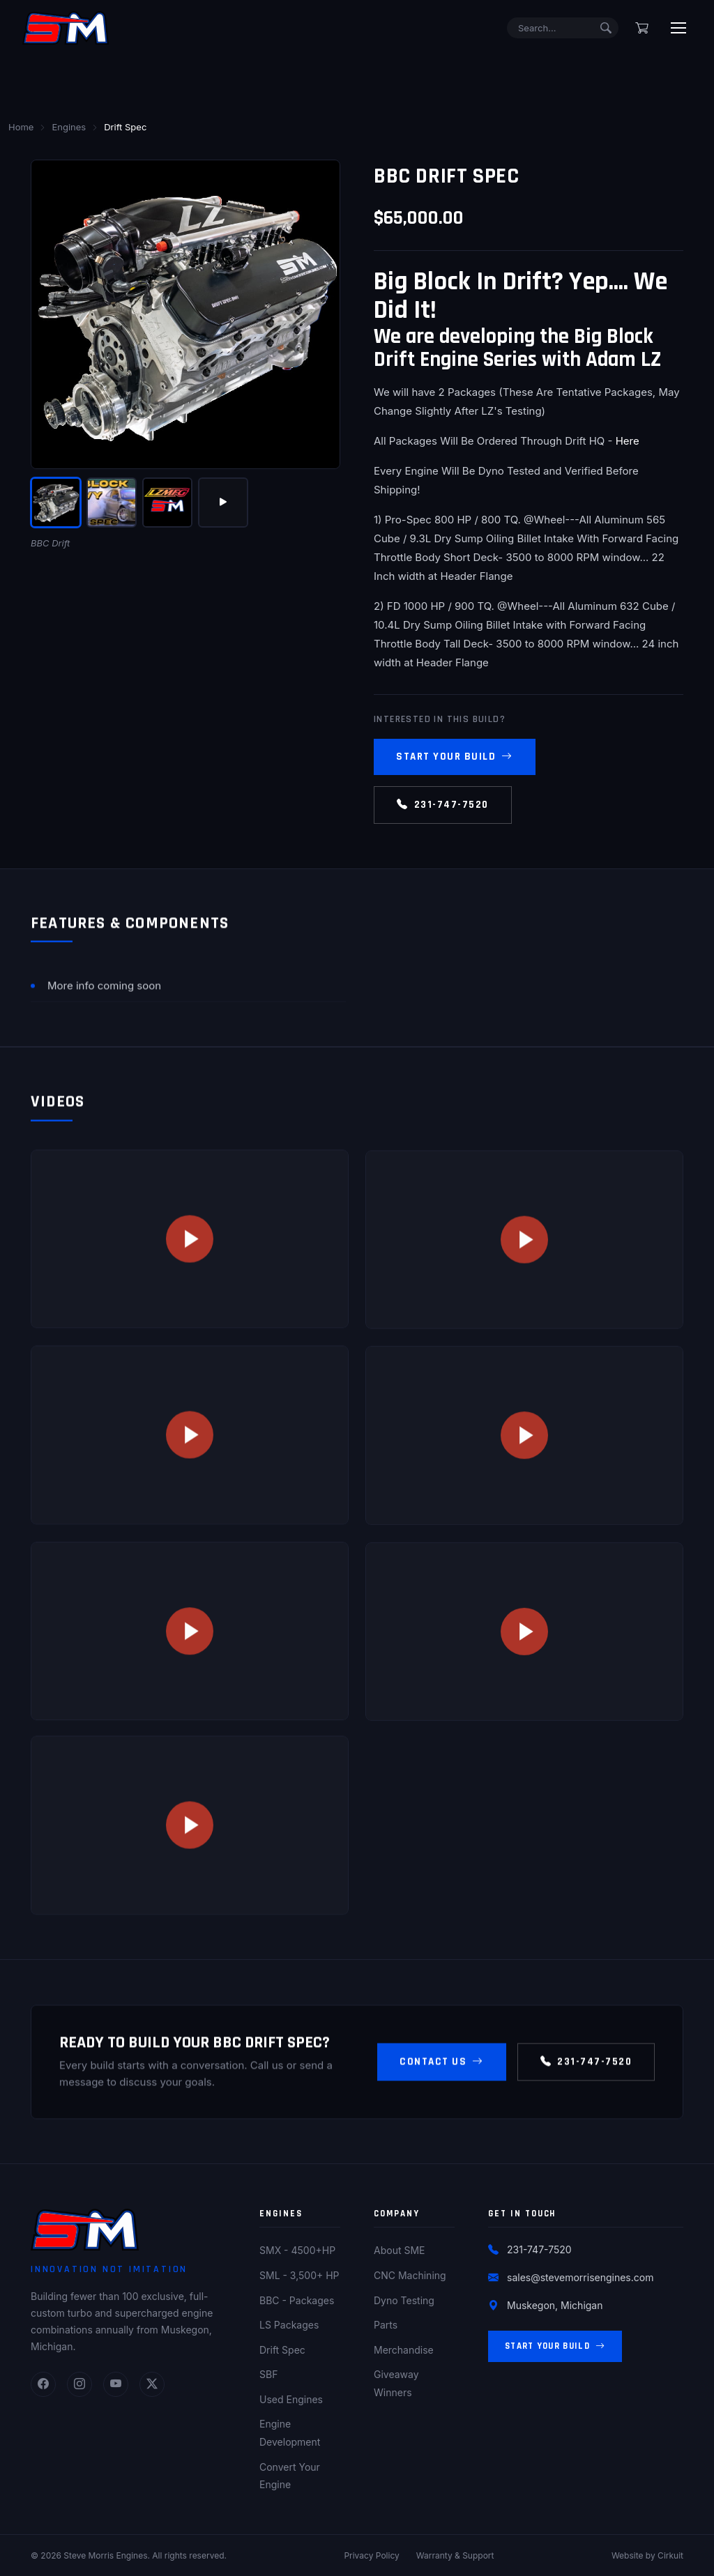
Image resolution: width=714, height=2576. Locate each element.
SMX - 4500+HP (297, 2250)
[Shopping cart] (642, 28)
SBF (268, 2374)
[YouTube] (115, 2384)
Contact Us (442, 2070)
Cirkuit (670, 2555)
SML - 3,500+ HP (299, 2275)
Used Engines (291, 2399)
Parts (385, 2325)
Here (627, 440)
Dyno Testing (404, 2300)
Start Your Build (454, 757)
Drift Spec (282, 2350)
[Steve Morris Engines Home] (65, 28)
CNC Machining (410, 2275)
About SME (399, 2250)
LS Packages (289, 2325)
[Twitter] (152, 2384)
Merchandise (404, 2350)
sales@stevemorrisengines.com (580, 2277)
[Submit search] (606, 28)
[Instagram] (79, 2384)
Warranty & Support (455, 2555)
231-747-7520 (443, 805)
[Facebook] (43, 2384)
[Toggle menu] (678, 28)
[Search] (562, 28)
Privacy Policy (371, 2555)
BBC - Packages (296, 2300)
